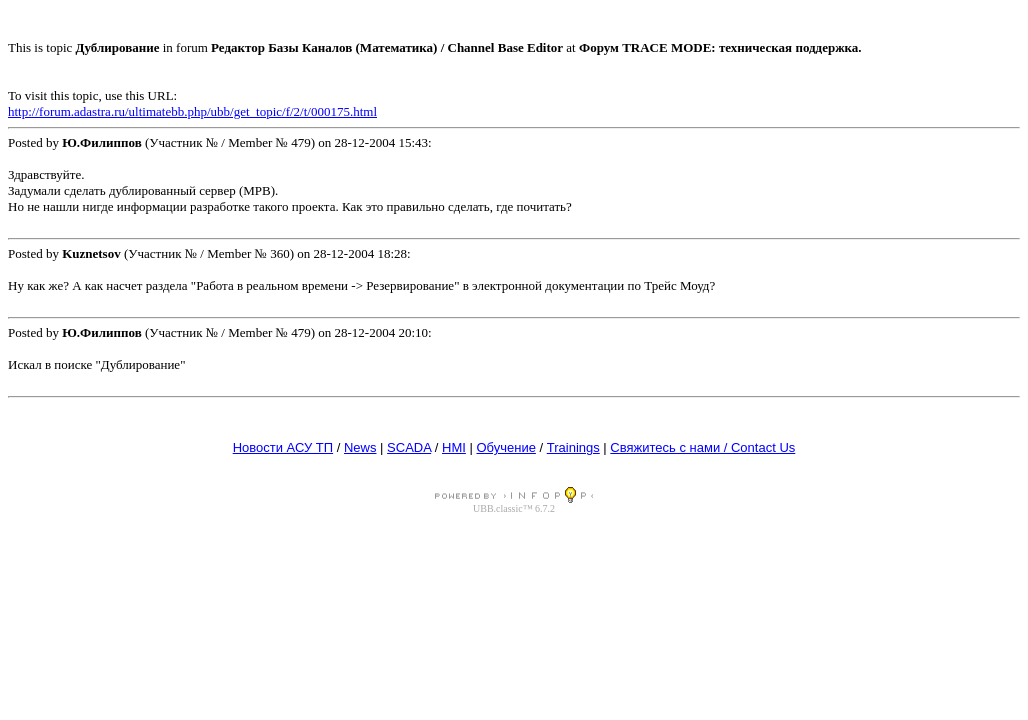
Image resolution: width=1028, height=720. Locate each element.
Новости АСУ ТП (283, 447)
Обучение (505, 447)
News (360, 447)
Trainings (573, 447)
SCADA (409, 447)
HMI (454, 447)
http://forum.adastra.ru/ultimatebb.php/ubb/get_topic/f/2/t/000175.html (192, 111)
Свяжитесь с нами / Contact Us (702, 447)
